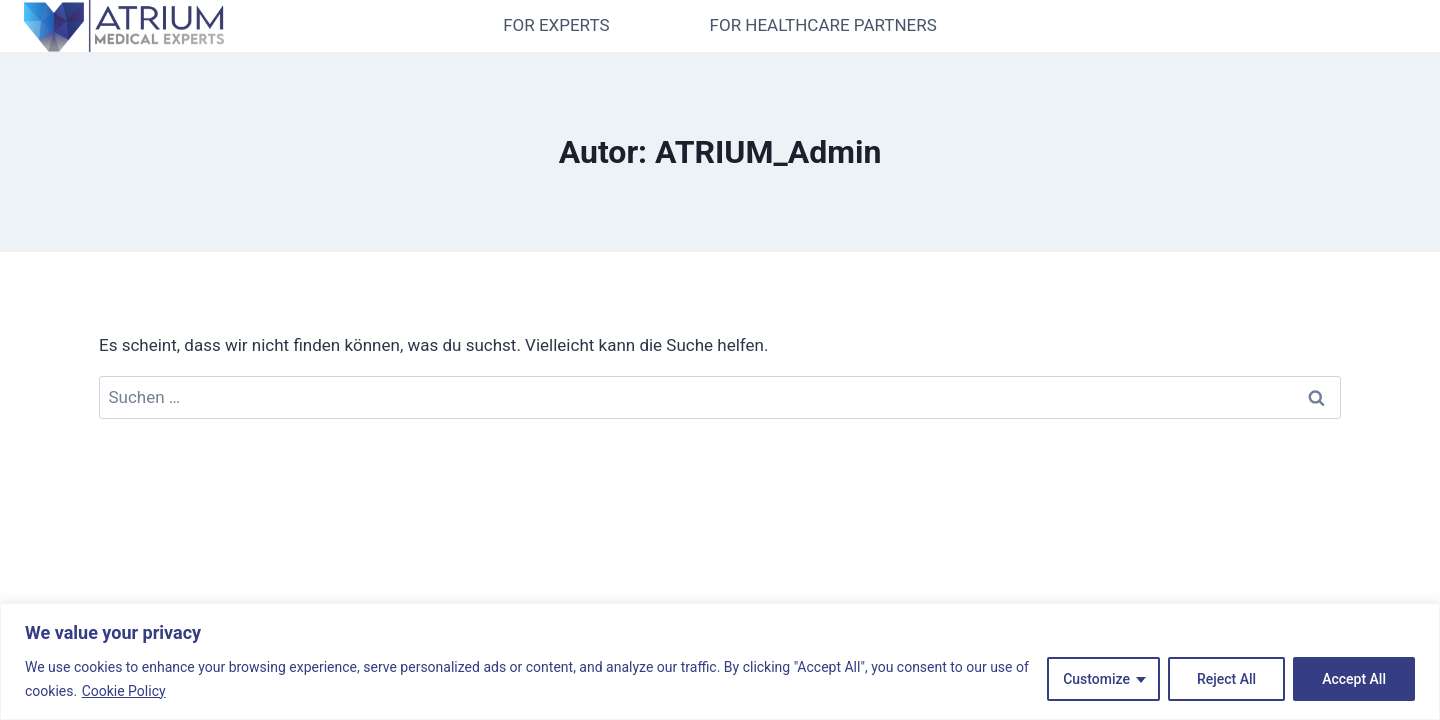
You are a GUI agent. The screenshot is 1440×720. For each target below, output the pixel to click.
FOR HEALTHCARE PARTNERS (823, 25)
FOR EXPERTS (556, 25)
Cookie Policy (124, 691)
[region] (720, 661)
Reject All (1226, 679)
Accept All (1354, 679)
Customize (1096, 679)
